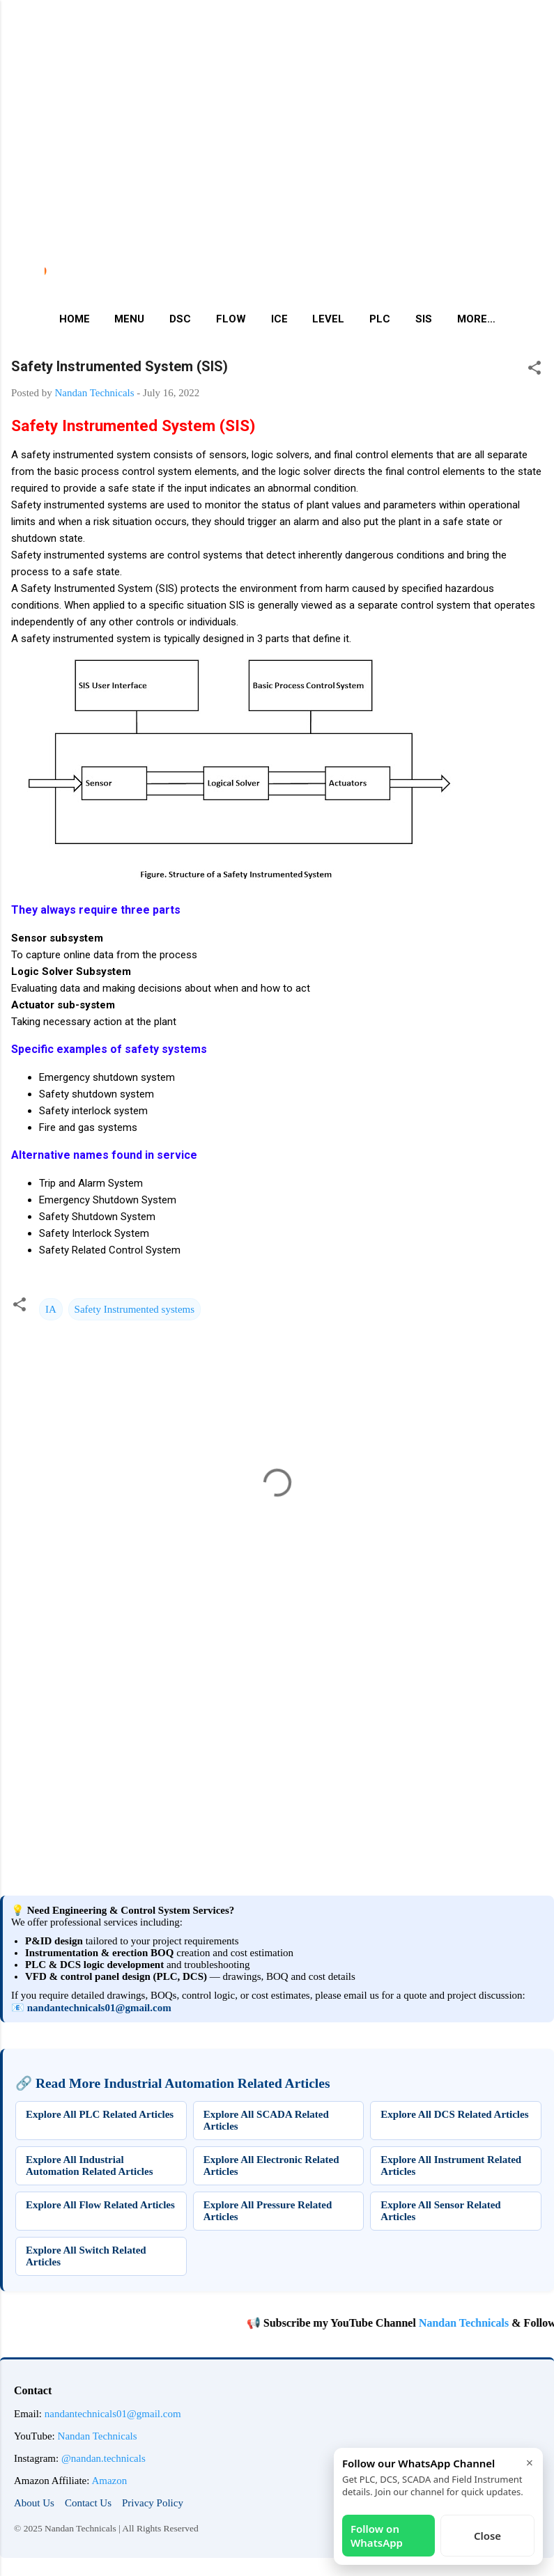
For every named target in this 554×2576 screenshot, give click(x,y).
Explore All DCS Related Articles (454, 2114)
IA (50, 1309)
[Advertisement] (271, 97)
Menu (129, 319)
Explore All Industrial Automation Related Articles (89, 2165)
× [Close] (529, 2462)
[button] (534, 370)
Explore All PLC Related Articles (100, 2114)
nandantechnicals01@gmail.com (99, 2007)
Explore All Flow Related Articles (100, 2204)
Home (74, 319)
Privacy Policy (152, 2502)
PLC (379, 319)
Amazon (109, 2480)
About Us (34, 2502)
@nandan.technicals (103, 2458)
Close (487, 2536)
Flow (231, 319)
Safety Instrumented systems (134, 1309)
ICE (279, 319)
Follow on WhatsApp (377, 2536)
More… (476, 319)
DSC (180, 319)
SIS (423, 319)
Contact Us (88, 2502)
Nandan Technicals (482, 2323)
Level (328, 319)
